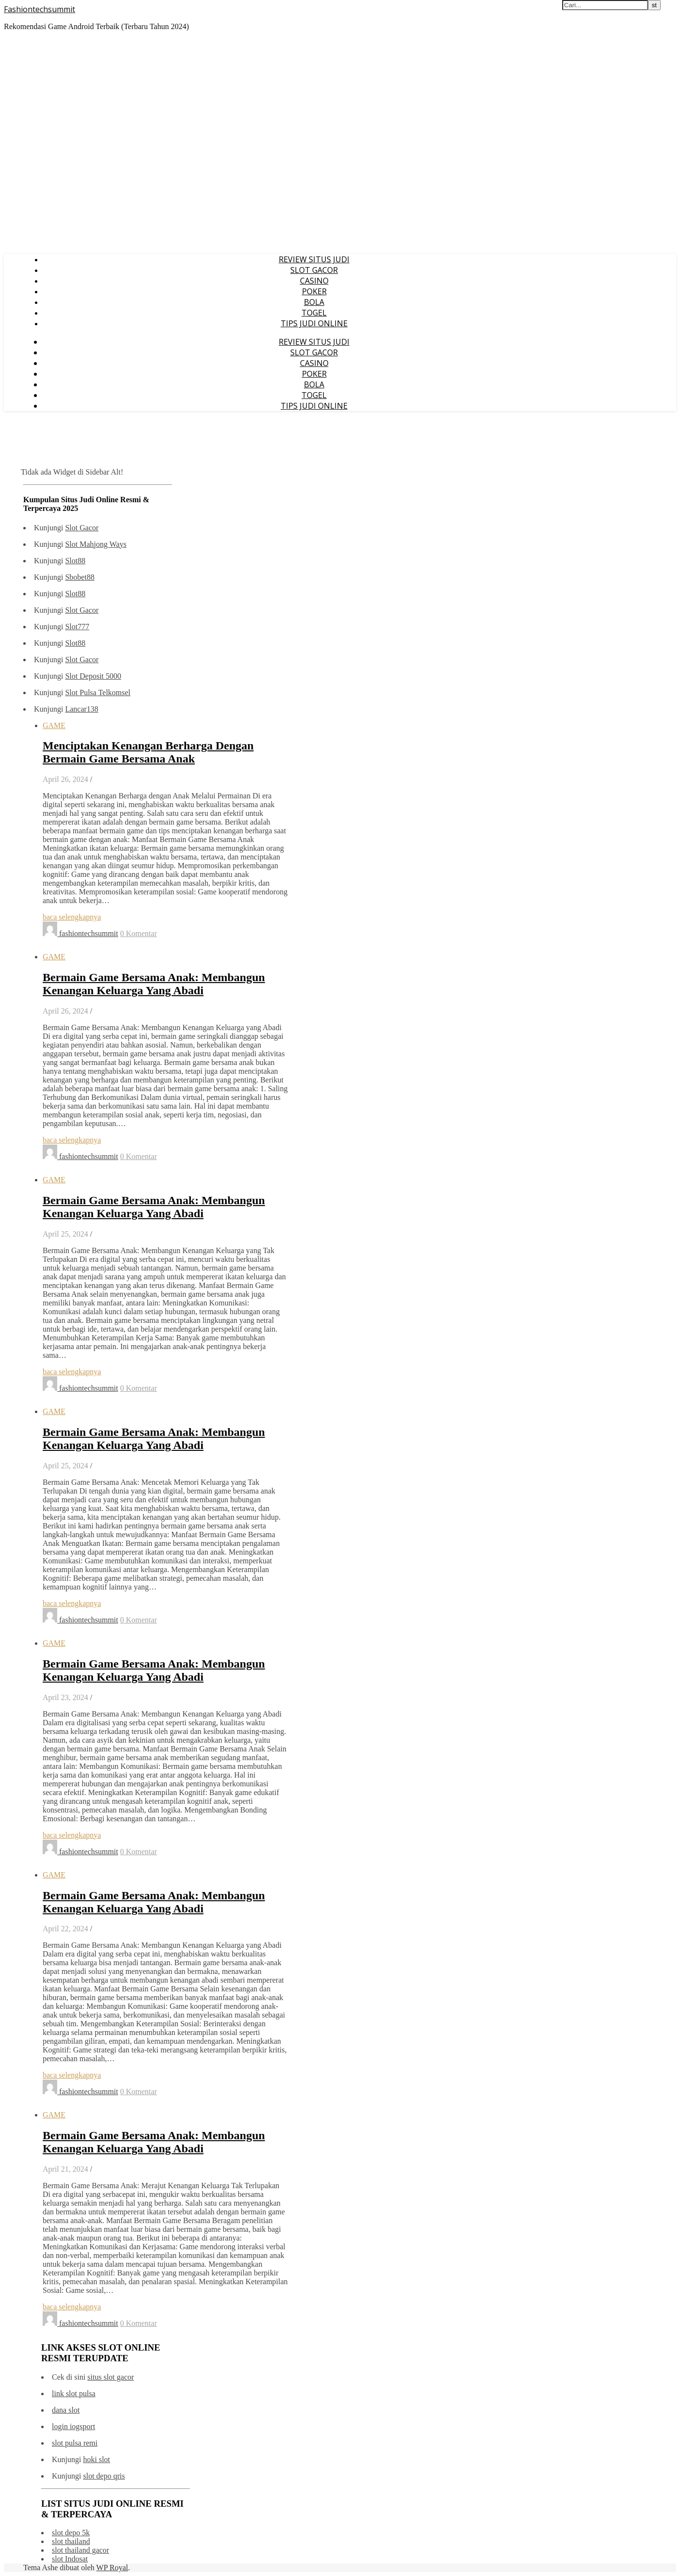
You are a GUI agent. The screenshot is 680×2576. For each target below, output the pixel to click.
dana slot (65, 2410)
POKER (314, 291)
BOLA (314, 302)
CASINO (314, 280)
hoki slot (96, 2459)
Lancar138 (81, 709)
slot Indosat (70, 2559)
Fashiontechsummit (39, 9)
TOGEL (314, 312)
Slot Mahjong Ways (95, 544)
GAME (54, 725)
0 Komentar (138, 933)
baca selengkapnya (72, 917)
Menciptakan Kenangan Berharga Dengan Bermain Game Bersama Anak (148, 752)
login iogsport (73, 2426)
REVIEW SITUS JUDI (314, 259)
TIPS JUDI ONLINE (314, 323)
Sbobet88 (79, 577)
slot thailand (71, 2541)
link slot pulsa (73, 2393)
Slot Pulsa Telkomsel (97, 692)
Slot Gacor (81, 528)
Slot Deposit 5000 (93, 676)
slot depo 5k (71, 2532)
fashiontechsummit (88, 933)
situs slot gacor (110, 2377)
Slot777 (77, 626)
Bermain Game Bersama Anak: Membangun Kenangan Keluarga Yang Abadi (154, 984)
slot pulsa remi (74, 2443)
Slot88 (75, 561)
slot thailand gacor (80, 2550)
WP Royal (112, 2567)
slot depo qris (104, 2476)
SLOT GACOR (314, 270)
